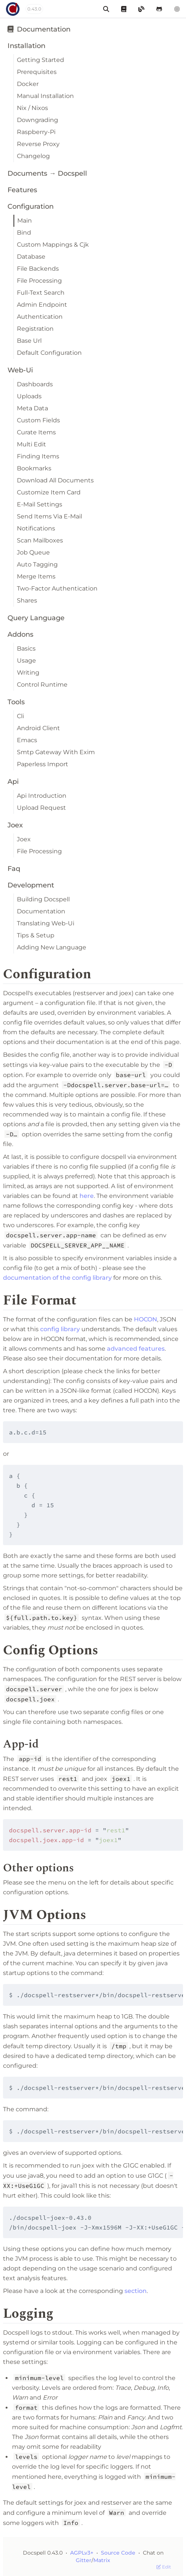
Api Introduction (41, 795)
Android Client (38, 728)
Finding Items (38, 456)
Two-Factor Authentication (57, 588)
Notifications (36, 528)
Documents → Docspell (47, 173)
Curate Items (36, 432)
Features (22, 190)
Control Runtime (42, 684)
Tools (16, 702)
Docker (28, 83)
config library (60, 1329)
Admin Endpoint (42, 304)
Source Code (119, 2552)
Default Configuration (49, 352)
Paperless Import (42, 764)
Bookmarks (34, 468)
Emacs (27, 740)
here (87, 1195)
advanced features (136, 1348)
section (135, 2290)
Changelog (33, 156)
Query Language (36, 618)
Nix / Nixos (32, 107)
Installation (26, 46)
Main (24, 220)
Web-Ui (20, 370)
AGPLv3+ (81, 2552)
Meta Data (32, 408)
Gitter (84, 2560)
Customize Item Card (49, 492)
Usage (26, 660)
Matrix (101, 2560)
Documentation (39, 29)
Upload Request (41, 807)
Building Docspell (43, 899)
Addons (20, 634)
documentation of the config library (57, 1277)
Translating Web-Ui (45, 923)
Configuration (31, 206)
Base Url (29, 340)
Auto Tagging (37, 564)
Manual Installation (45, 95)
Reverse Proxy (38, 144)
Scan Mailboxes (40, 540)
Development (31, 885)
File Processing (39, 280)
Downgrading (37, 120)
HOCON (145, 1319)
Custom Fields (38, 420)
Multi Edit (31, 444)
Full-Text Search (40, 292)
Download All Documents (55, 480)
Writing (28, 672)
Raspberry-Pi (36, 132)
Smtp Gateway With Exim (56, 752)
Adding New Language (51, 947)
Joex (15, 825)
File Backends (38, 268)
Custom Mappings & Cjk (53, 244)
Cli (20, 716)
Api (13, 781)
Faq (14, 869)
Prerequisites (37, 71)
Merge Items (36, 576)
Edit (163, 2567)
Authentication (40, 316)
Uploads (29, 396)
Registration (35, 328)
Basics (26, 648)
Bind (24, 232)
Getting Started (40, 59)
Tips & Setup (35, 935)
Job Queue (33, 552)
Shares (27, 600)
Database (31, 256)
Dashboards (35, 384)
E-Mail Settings (39, 504)
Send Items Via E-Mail (49, 516)
